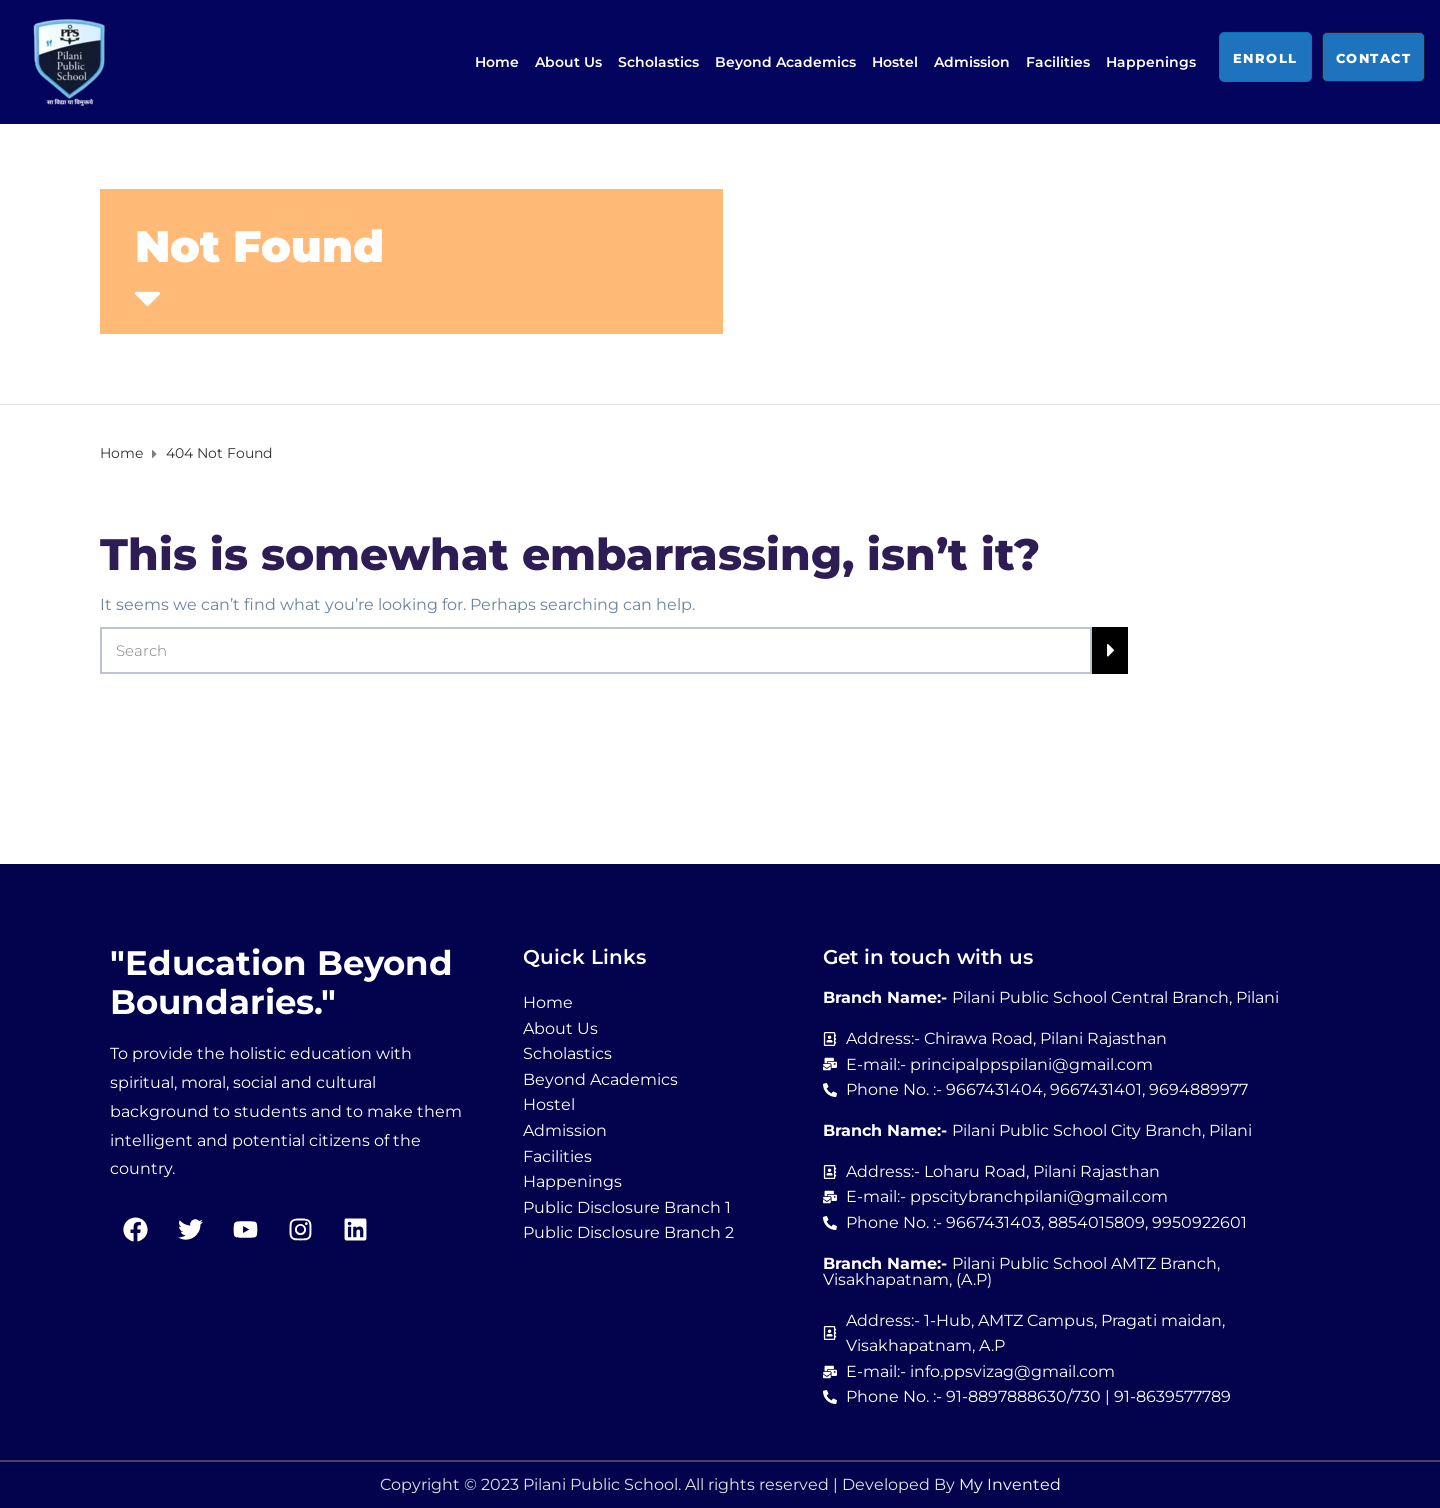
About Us (568, 62)
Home (497, 62)
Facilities (1058, 62)
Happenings (1151, 62)
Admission (972, 62)
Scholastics (658, 62)
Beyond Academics (785, 62)
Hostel (895, 62)
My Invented (1010, 1484)
